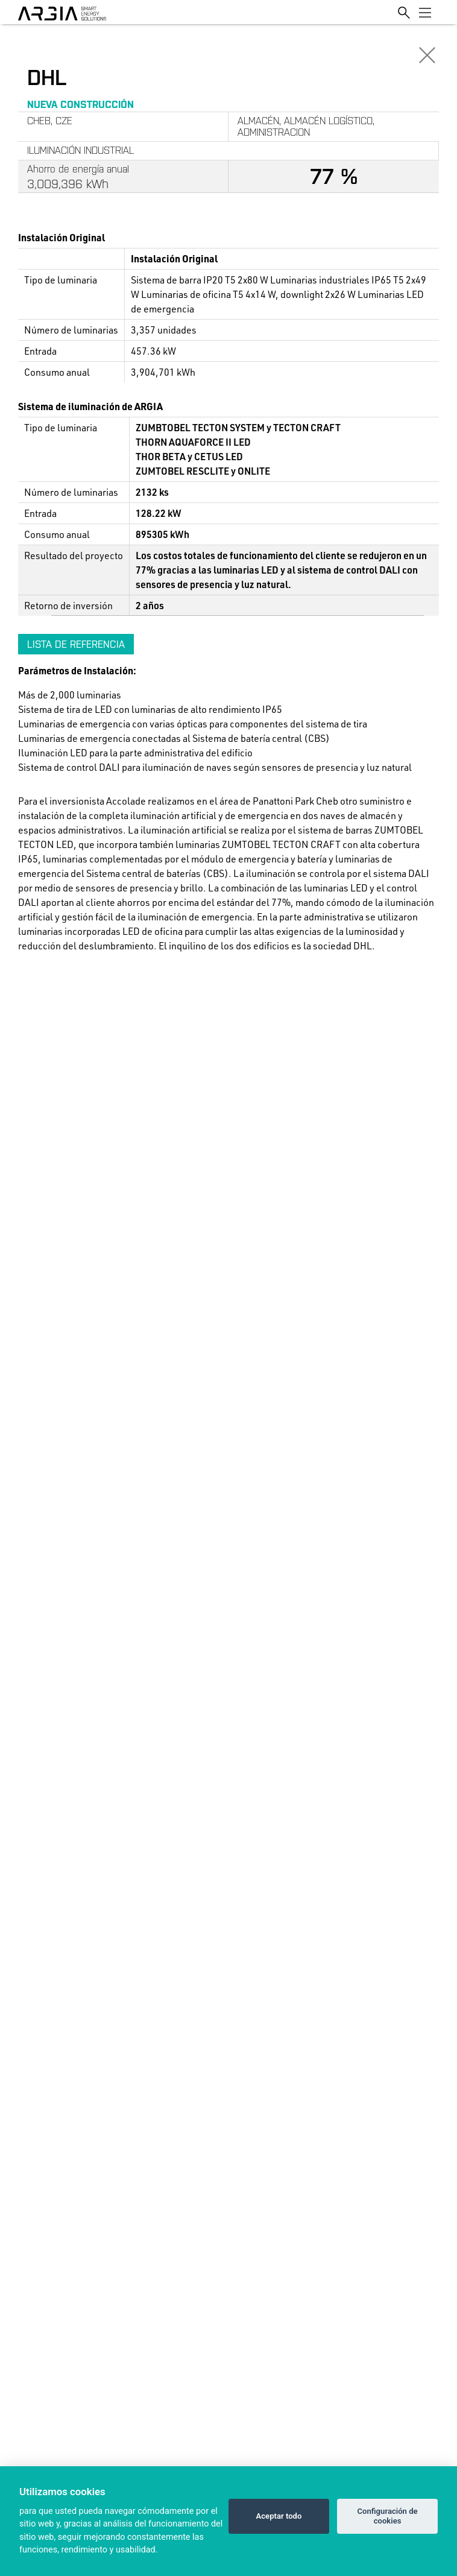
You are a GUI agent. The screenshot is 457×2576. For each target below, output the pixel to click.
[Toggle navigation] (425, 12)
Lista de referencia (76, 644)
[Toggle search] (404, 12)
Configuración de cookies (387, 2516)
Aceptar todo (279, 2516)
